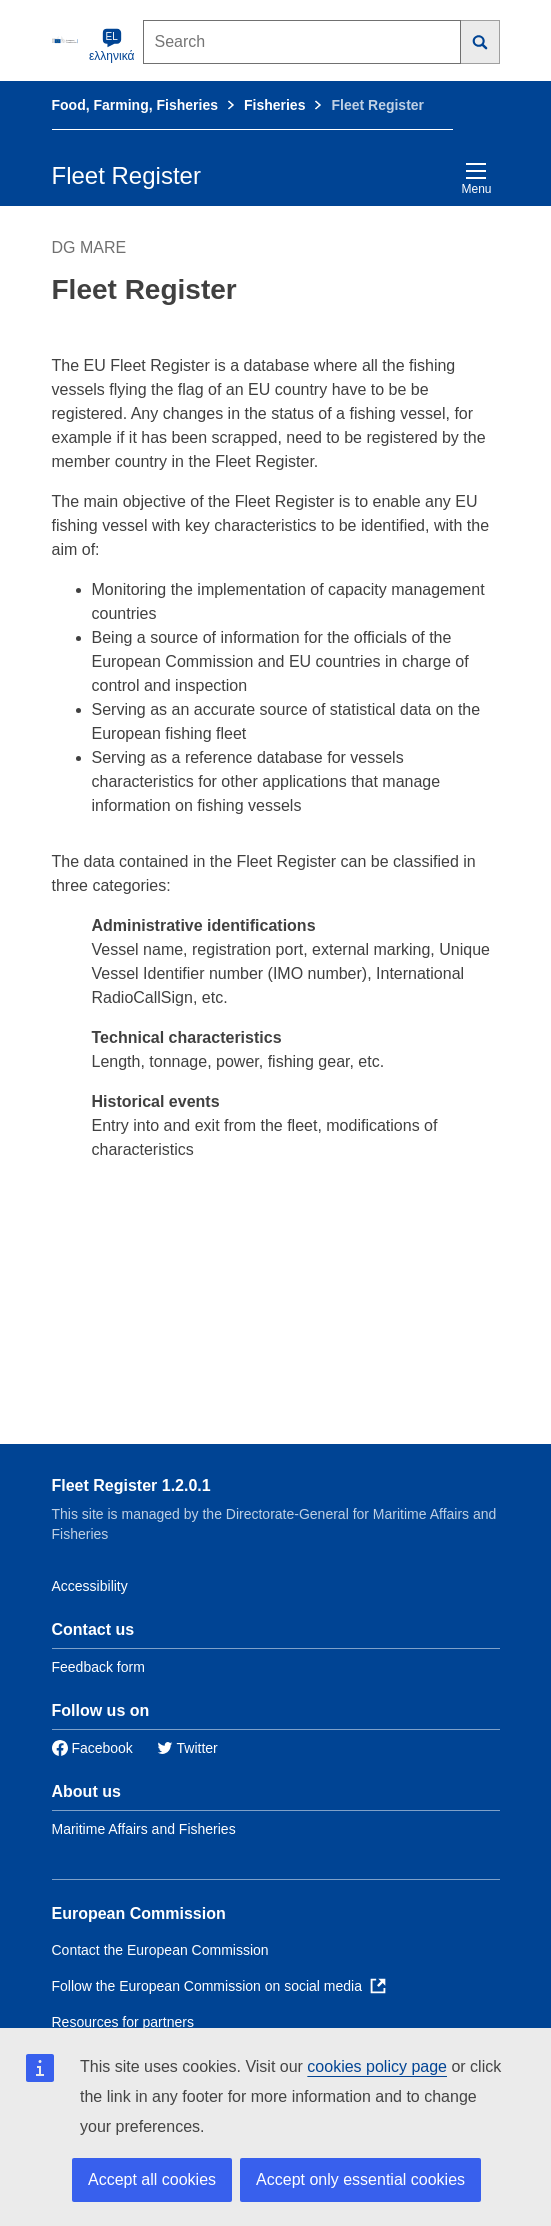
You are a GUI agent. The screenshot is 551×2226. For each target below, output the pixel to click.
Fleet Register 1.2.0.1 (131, 1485)
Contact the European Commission (160, 1950)
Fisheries (274, 105)
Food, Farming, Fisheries (135, 105)
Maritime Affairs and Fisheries (144, 1829)
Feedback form (98, 1667)
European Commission (139, 1913)
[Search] (480, 42)
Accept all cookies (152, 2179)
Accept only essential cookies (360, 2179)
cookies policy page (377, 2066)
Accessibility (90, 1586)
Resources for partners (123, 2022)
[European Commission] (67, 40)
